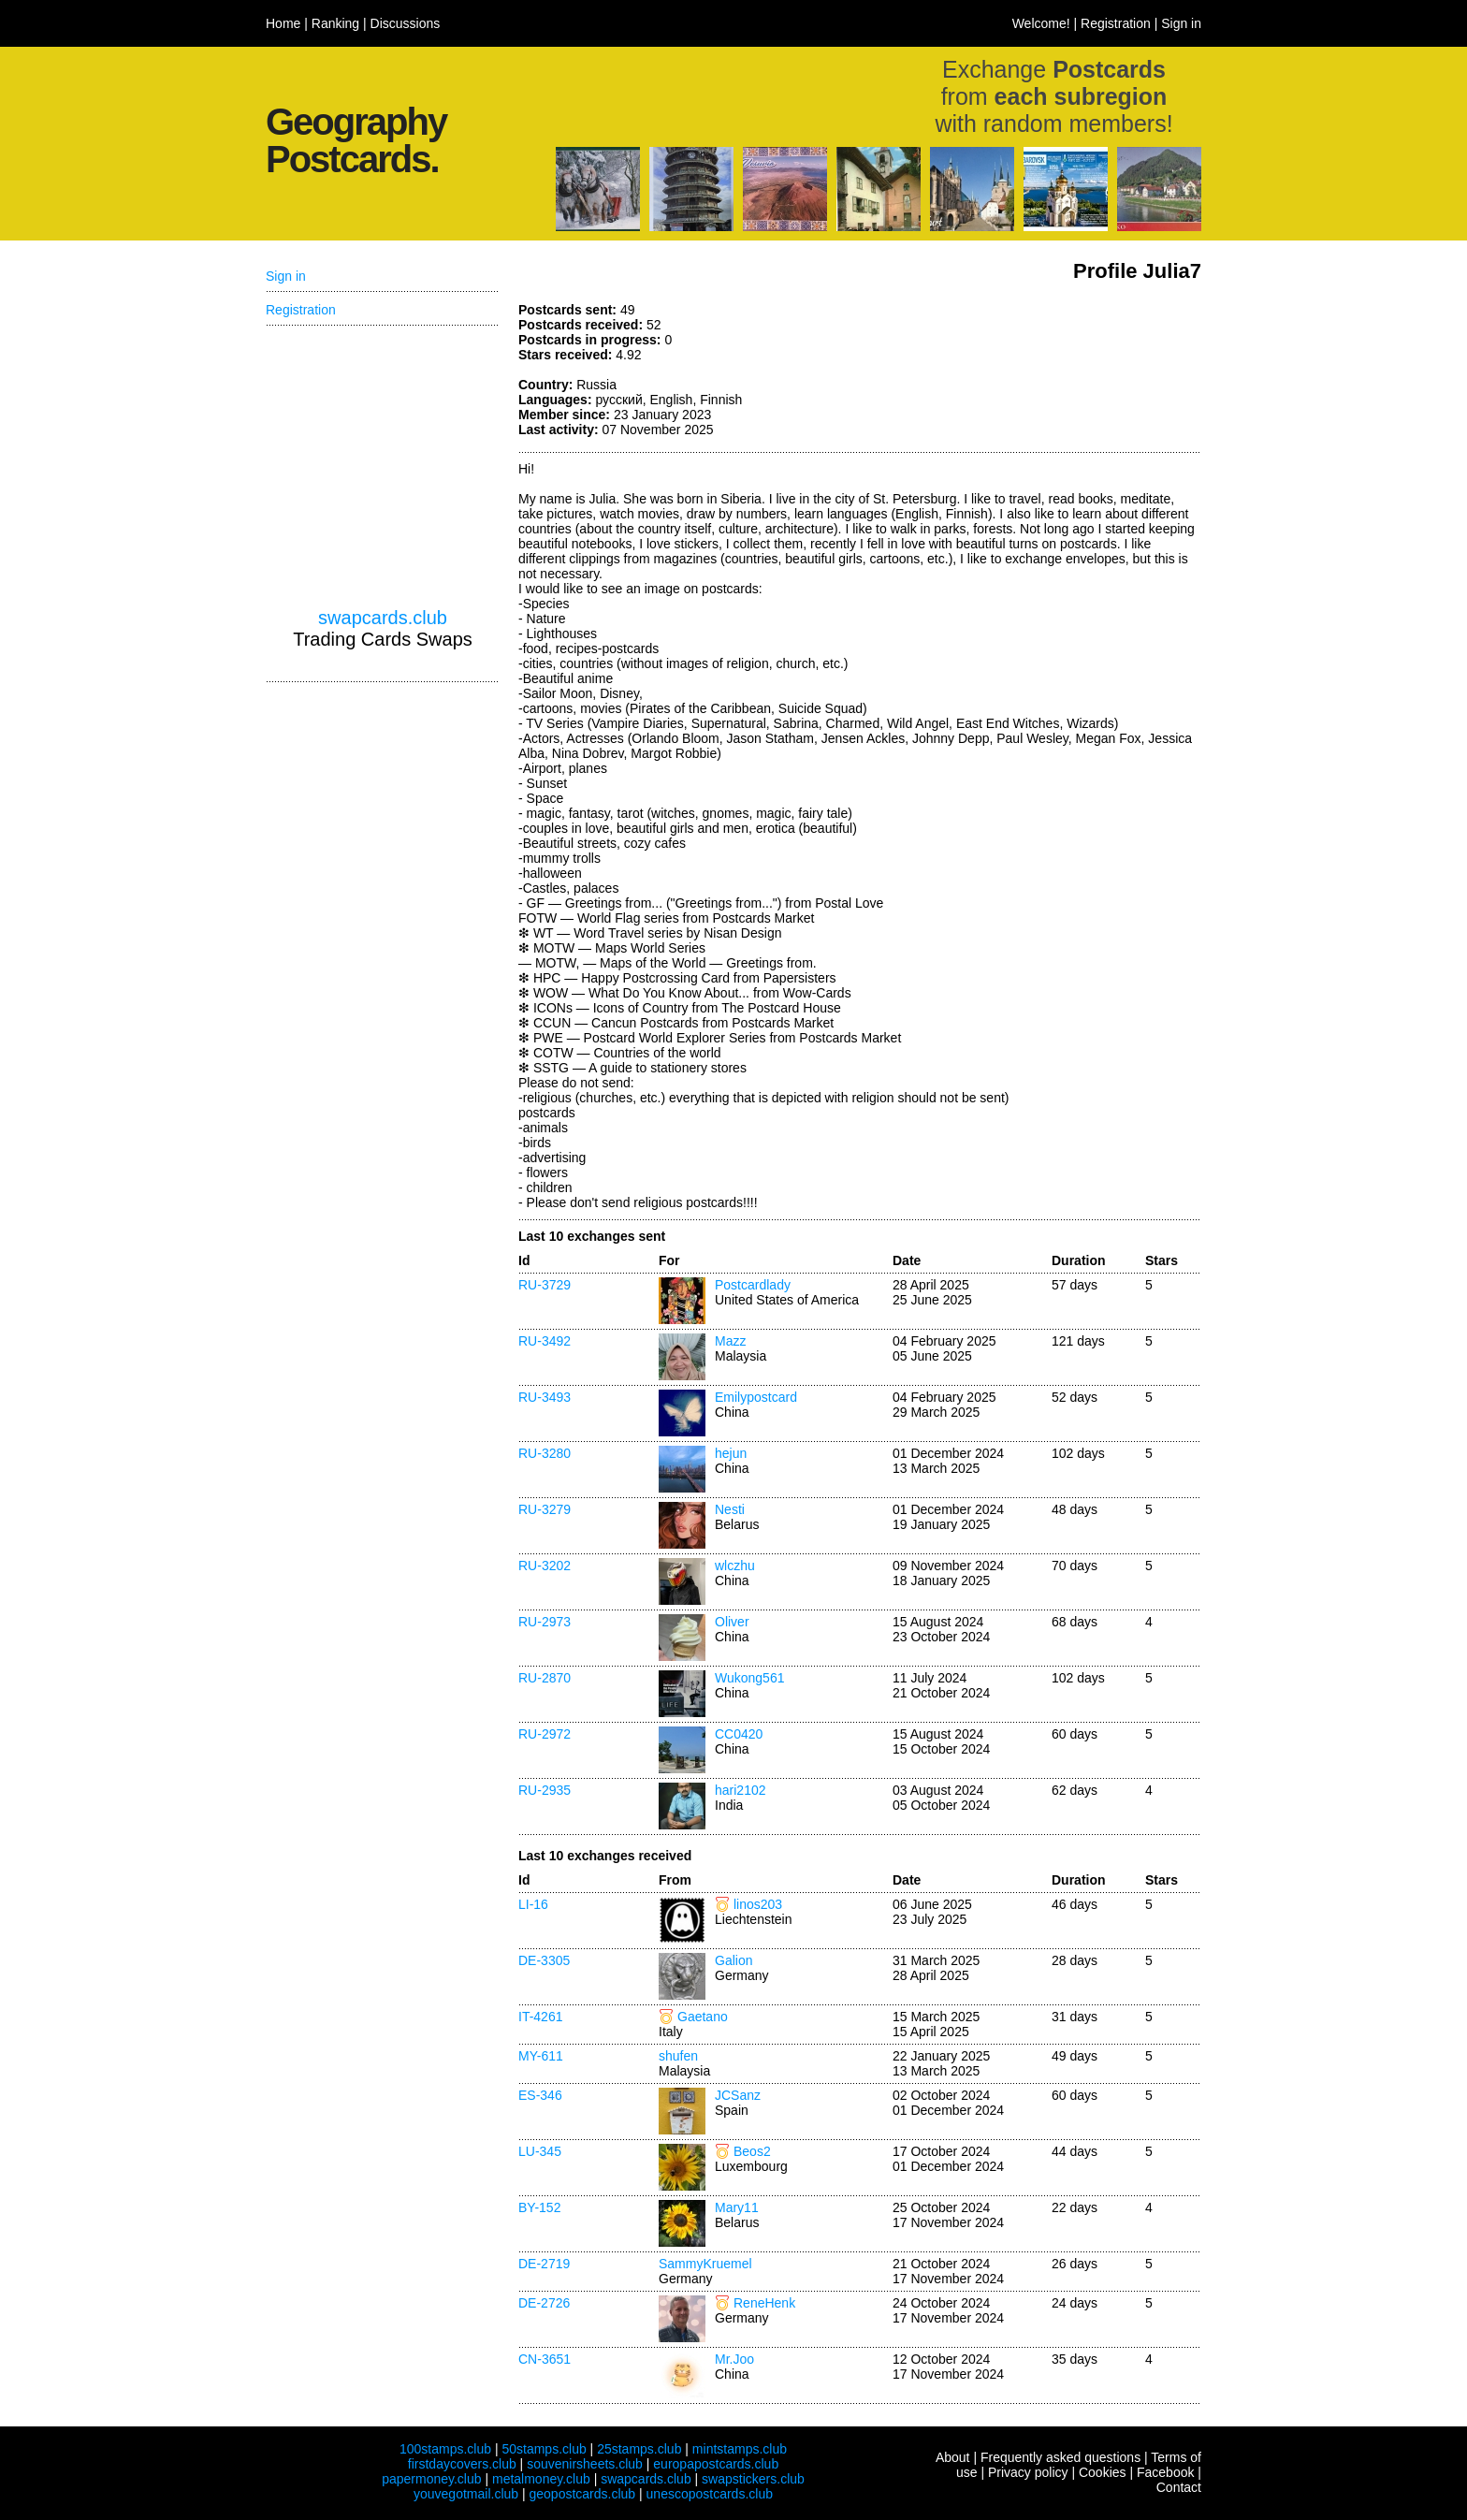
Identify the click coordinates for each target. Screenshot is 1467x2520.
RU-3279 (544, 1509)
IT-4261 (540, 2016)
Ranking (335, 23)
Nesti (730, 1509)
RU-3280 (544, 1453)
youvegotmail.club (466, 2493)
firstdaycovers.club (462, 2463)
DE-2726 (544, 2302)
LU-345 (539, 2151)
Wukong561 (749, 1677)
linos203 (758, 1904)
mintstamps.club (739, 2448)
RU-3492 (544, 1340)
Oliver (732, 1621)
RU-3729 (544, 1284)
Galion (733, 1960)
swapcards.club (382, 617)
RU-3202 (544, 1565)
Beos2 (752, 2151)
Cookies (1102, 2472)
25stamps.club (639, 2448)
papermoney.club (431, 2478)
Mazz (730, 1340)
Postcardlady (753, 1284)
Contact (1178, 2487)
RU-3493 (544, 1397)
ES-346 (540, 2095)
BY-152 (539, 2207)
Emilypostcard (756, 1397)
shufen (678, 2055)
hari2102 (740, 1790)
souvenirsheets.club (585, 2463)
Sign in (1181, 23)
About (953, 2457)
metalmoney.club (541, 2478)
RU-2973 (544, 1621)
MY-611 (540, 2055)
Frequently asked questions (1060, 2457)
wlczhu (735, 1565)
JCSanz (738, 2095)
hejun (731, 1453)
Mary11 (737, 2207)
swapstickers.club (753, 2478)
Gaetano (702, 2016)
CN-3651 (544, 2359)
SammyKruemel (705, 2263)
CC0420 (739, 1733)
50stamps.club (543, 2448)
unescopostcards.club (709, 2493)
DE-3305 (544, 1960)
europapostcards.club (715, 2463)
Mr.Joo (734, 2359)
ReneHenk (764, 2302)
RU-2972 (544, 1733)
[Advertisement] (1061, 372)
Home (283, 23)
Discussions (405, 23)
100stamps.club (445, 2448)
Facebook (1165, 2472)
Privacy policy (1028, 2472)
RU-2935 (544, 1790)
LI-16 (533, 1904)
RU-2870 (544, 1677)
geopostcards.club (583, 2493)
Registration (1116, 23)
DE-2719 (544, 2263)
